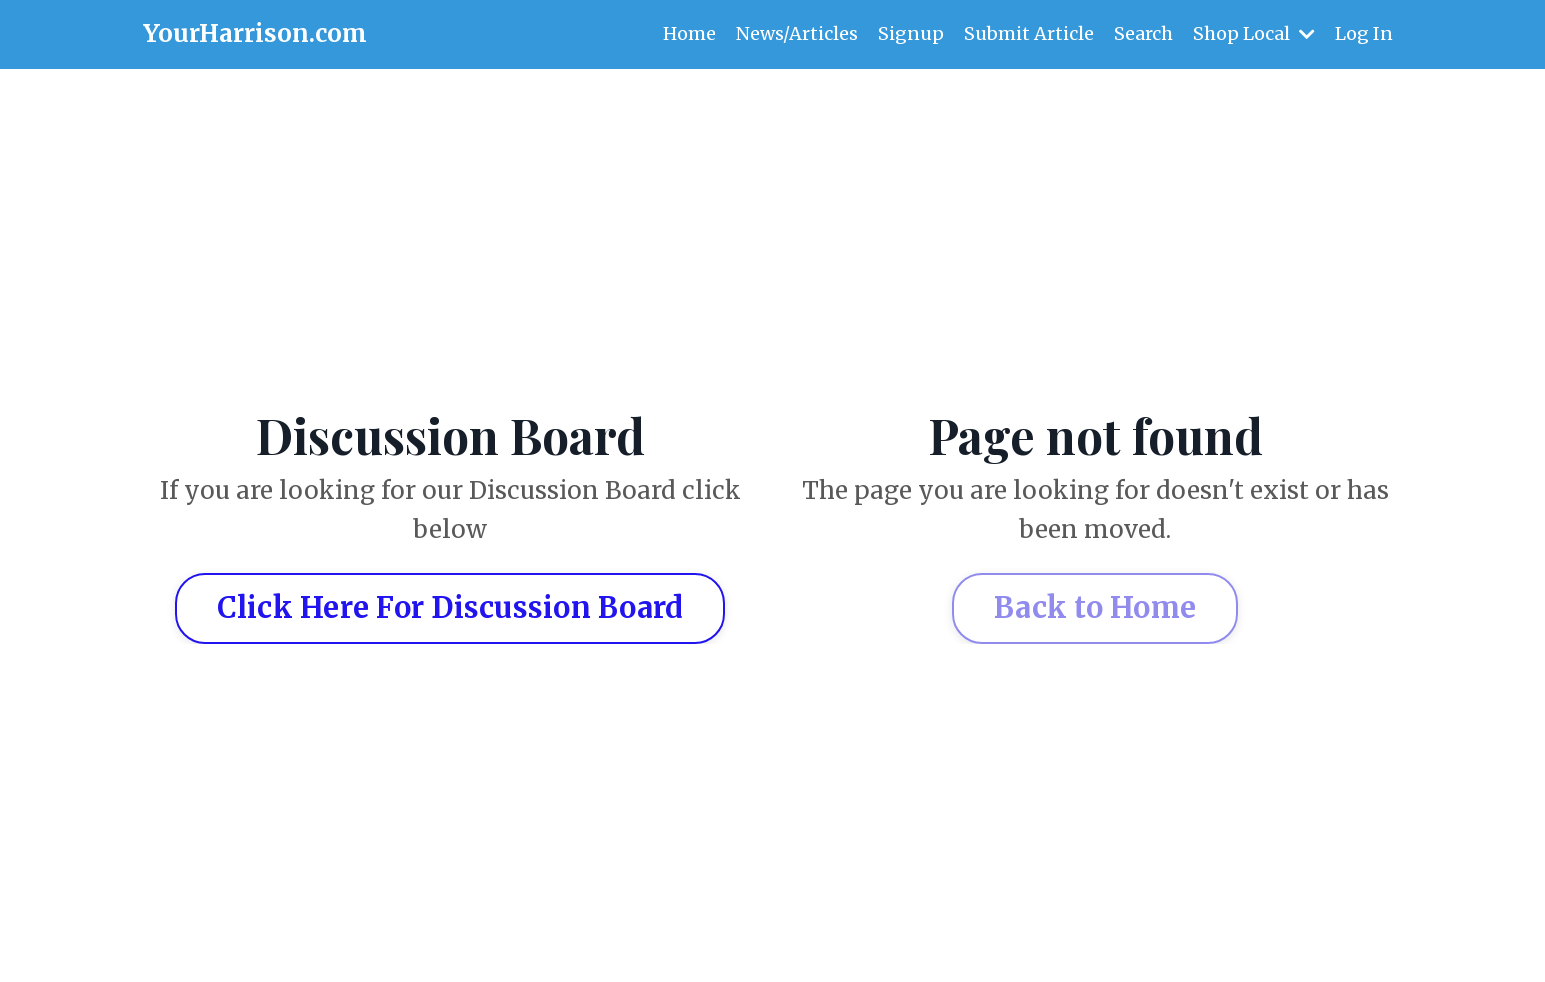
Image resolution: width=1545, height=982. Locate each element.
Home (689, 33)
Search (1143, 33)
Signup (911, 33)
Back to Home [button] (1095, 608)
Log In (1364, 33)
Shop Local (1254, 33)
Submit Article (1029, 33)
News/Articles (797, 33)
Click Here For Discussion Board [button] (450, 608)
